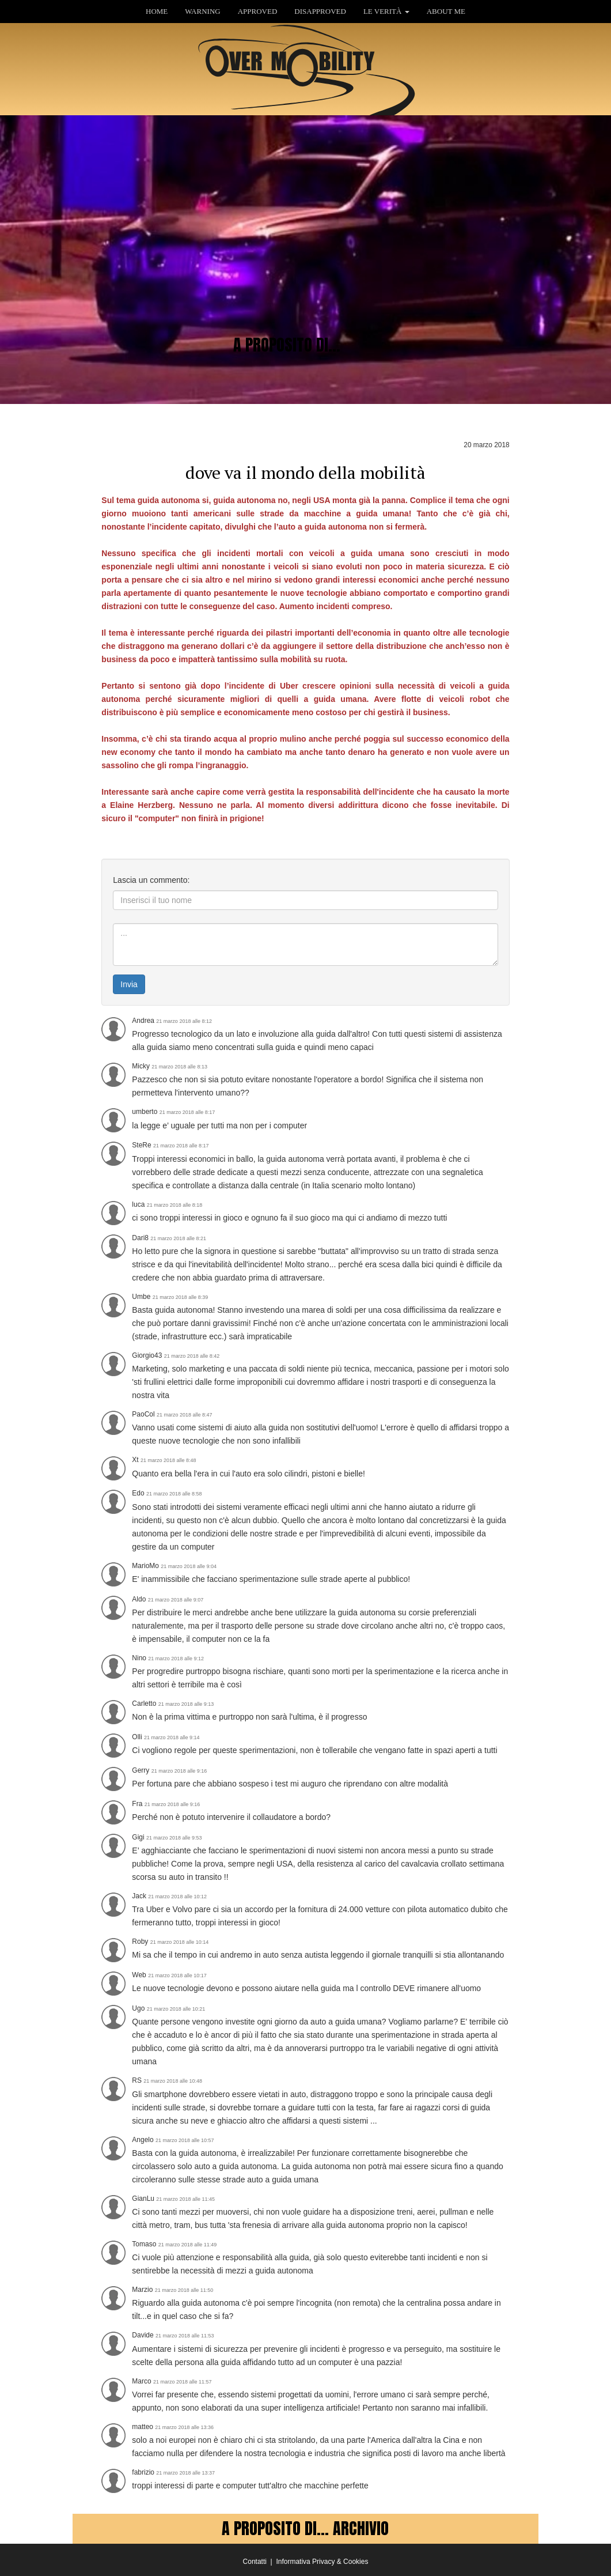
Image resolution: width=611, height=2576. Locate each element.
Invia (129, 984)
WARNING (202, 11)
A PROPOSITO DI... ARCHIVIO (305, 2528)
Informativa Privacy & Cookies (322, 2562)
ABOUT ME (446, 11)
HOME (157, 11)
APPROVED (258, 11)
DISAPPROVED (320, 11)
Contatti (255, 2562)
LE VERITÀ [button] (386, 11)
